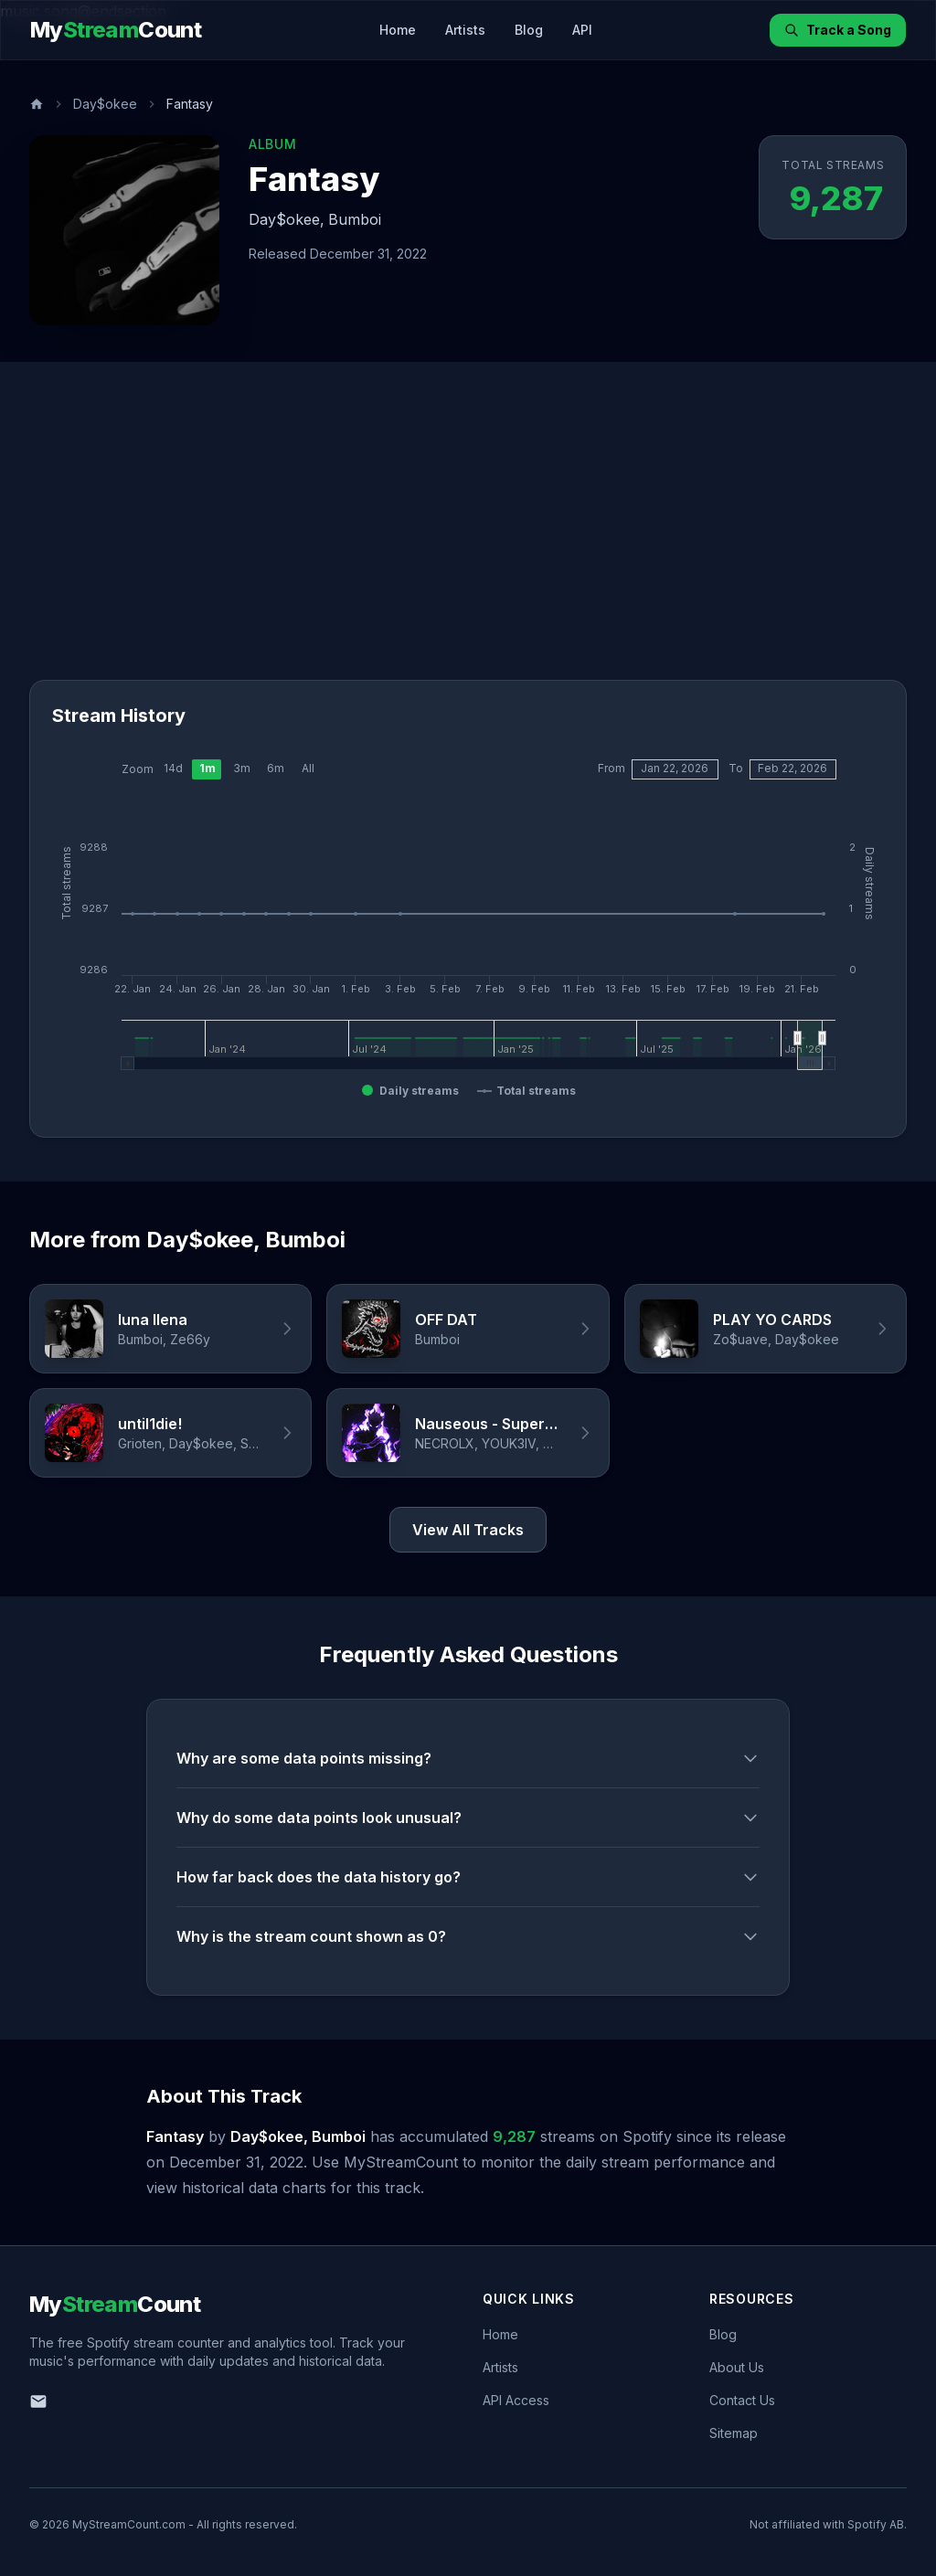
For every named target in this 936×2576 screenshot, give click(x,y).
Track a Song (837, 29)
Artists (465, 29)
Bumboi (354, 219)
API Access (516, 2400)
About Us (736, 2367)
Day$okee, (286, 219)
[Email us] (38, 2401)
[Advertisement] (468, 543)
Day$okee (105, 103)
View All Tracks (468, 1530)
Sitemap (733, 2433)
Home (397, 29)
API (582, 29)
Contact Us (742, 2400)
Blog (529, 29)
